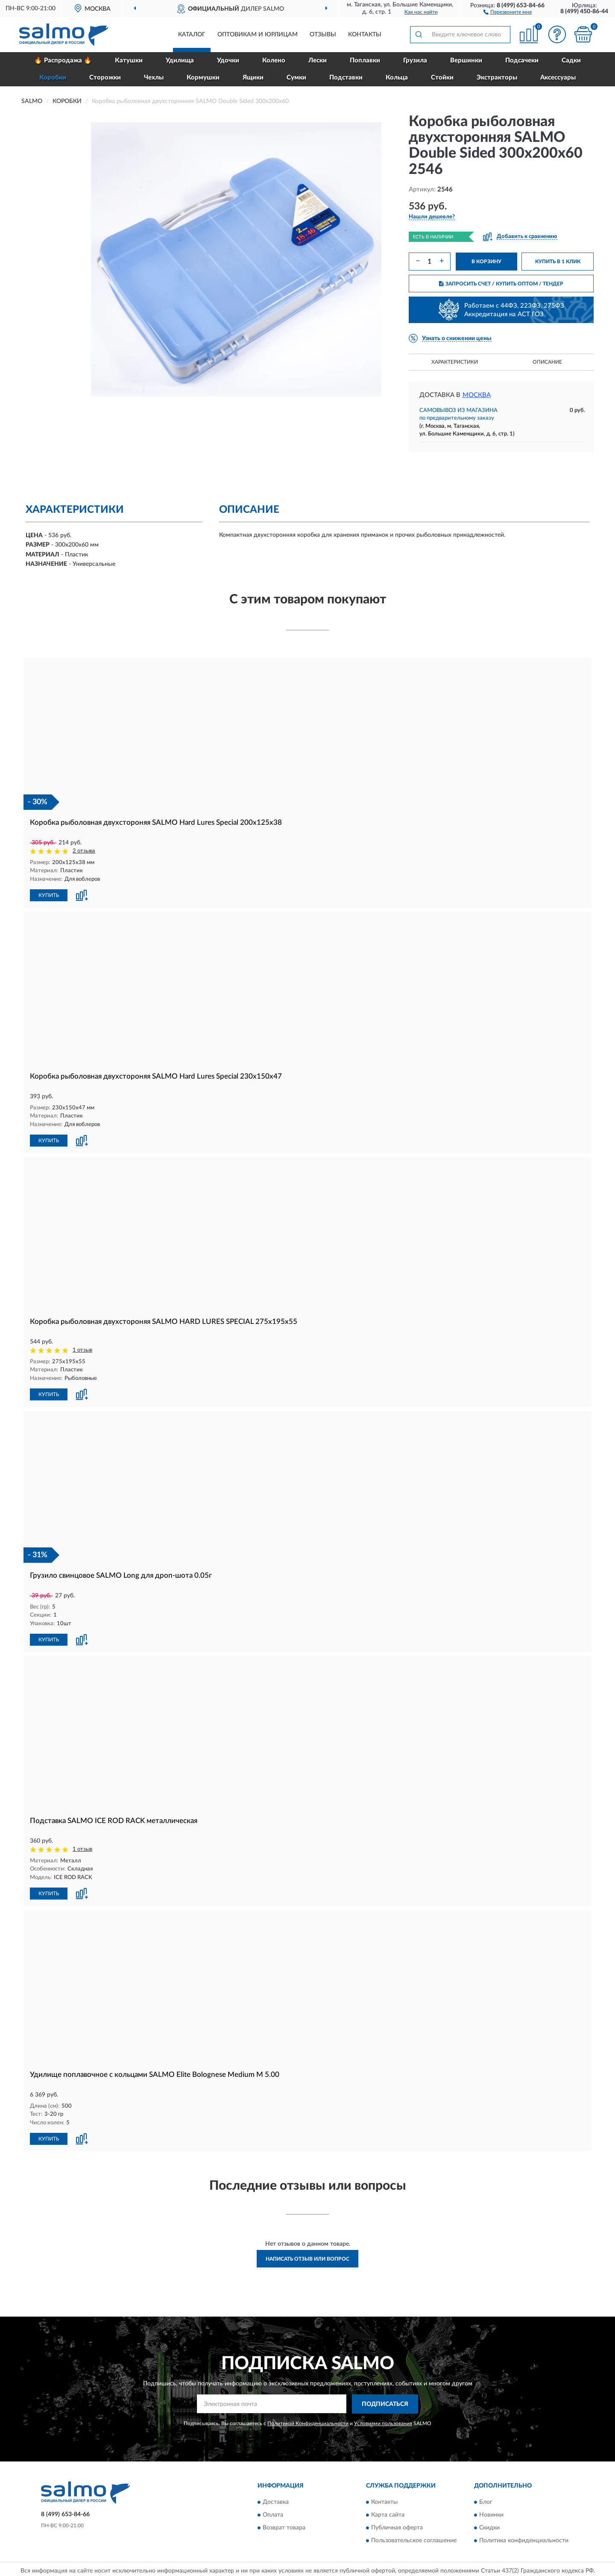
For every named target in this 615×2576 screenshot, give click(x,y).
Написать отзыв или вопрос (307, 2255)
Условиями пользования (383, 2420)
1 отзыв (82, 1349)
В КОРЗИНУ (486, 261)
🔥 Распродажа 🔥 (63, 60)
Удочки (228, 60)
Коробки (52, 77)
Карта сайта (387, 2512)
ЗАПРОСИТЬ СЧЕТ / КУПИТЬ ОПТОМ (501, 283)
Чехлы (154, 77)
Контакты (364, 35)
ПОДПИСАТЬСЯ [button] (385, 2401)
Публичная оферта (397, 2525)
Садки (571, 60)
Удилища (180, 60)
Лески (317, 60)
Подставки (346, 77)
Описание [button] (547, 362)
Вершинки (466, 60)
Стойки (442, 77)
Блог (485, 2499)
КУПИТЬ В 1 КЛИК (557, 261)
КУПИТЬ (48, 894)
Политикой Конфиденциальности (307, 2420)
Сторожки (105, 77)
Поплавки (365, 60)
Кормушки (203, 77)
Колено (273, 60)
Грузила (415, 60)
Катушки (129, 60)
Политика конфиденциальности (523, 2538)
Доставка (276, 2499)
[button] (507, 11)
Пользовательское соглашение (414, 2538)
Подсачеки (522, 60)
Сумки (296, 77)
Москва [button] (477, 395)
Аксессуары (558, 77)
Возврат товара (284, 2525)
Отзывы (323, 35)
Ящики (253, 77)
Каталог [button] (191, 35)
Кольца (397, 77)
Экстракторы (497, 77)
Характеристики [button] (454, 362)
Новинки (491, 2512)
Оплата (273, 2512)
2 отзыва (84, 851)
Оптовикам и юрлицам (257, 35)
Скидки (489, 2525)
